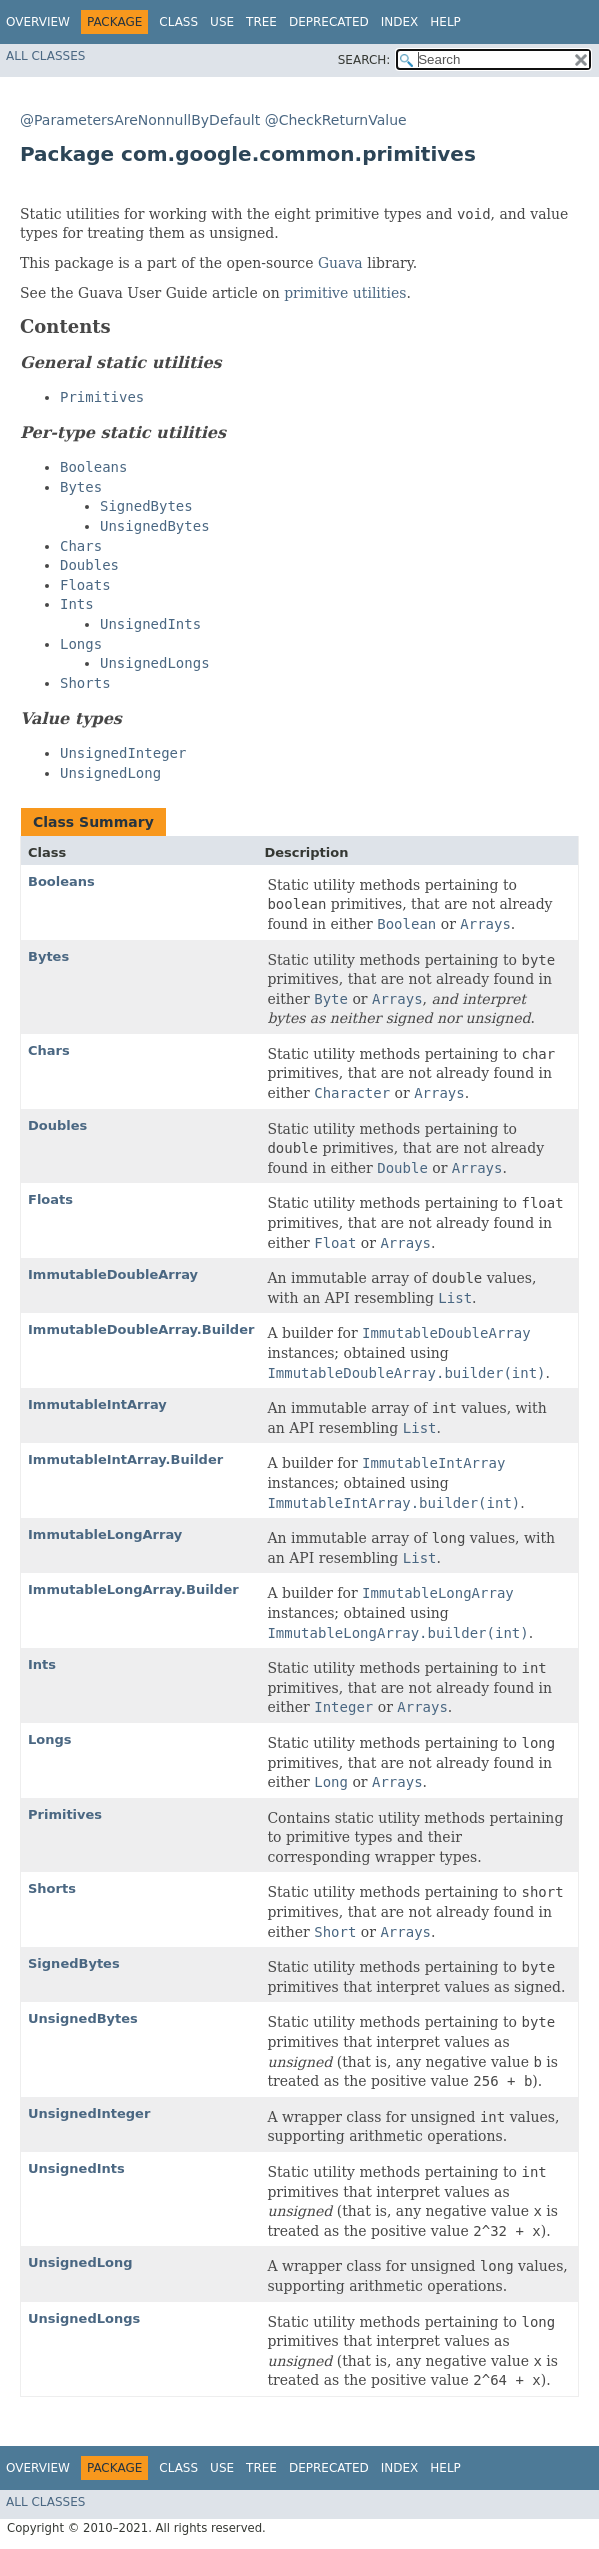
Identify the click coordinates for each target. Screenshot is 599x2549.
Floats (50, 1199)
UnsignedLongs (84, 2318)
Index (400, 22)
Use (222, 22)
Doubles (57, 1125)
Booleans (61, 881)
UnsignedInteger (89, 2113)
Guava (340, 263)
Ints (42, 1664)
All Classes (45, 56)
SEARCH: (364, 60)
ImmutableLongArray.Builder (133, 1589)
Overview (38, 22)
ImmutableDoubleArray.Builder (141, 1329)
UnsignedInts (76, 2168)
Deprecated (329, 22)
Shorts (52, 1888)
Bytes (48, 956)
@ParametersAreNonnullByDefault (140, 120)
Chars (49, 1050)
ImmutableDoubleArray (113, 1274)
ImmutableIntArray (97, 1404)
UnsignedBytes (83, 2018)
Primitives (65, 1814)
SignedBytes (74, 1963)
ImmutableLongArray (105, 1534)
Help (445, 22)
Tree (261, 22)
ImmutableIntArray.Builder (125, 1459)
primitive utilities (345, 293)
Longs (50, 1739)
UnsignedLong (80, 2262)
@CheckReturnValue (336, 120)
